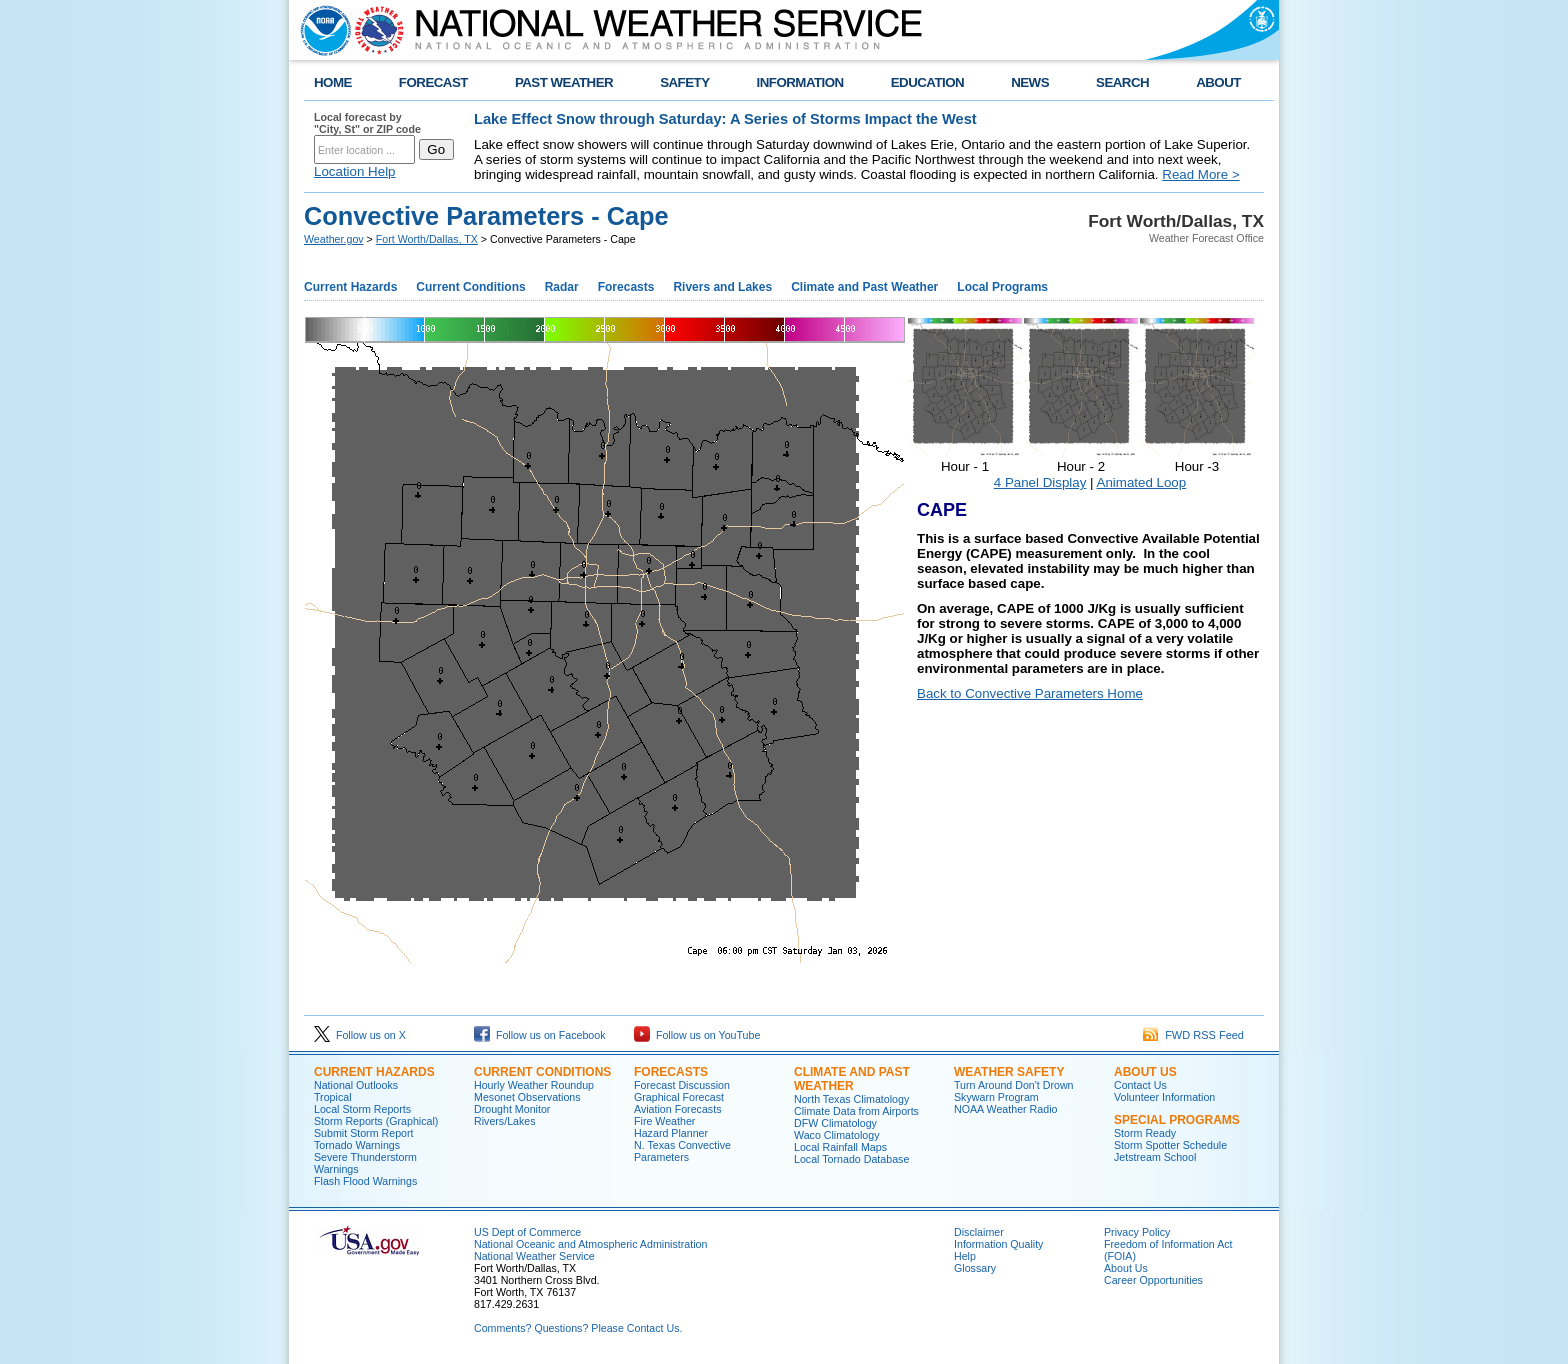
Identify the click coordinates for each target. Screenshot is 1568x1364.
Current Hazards (350, 287)
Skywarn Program (996, 1097)
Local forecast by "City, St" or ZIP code (367, 123)
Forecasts (626, 287)
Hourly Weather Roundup (534, 1085)
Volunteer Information (1164, 1097)
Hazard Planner (671, 1133)
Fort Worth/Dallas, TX (427, 239)
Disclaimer (979, 1232)
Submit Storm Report (364, 1133)
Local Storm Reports (362, 1109)
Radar (562, 287)
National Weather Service (534, 1256)
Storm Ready (1145, 1133)
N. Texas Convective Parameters (682, 1151)
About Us (1126, 1268)
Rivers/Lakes (505, 1121)
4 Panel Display (1040, 482)
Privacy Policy (1137, 1232)
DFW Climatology (835, 1123)
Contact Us (1140, 1085)
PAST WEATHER (564, 82)
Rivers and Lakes (722, 287)
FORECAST (433, 82)
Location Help (355, 171)
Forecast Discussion (682, 1085)
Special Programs (1177, 1120)
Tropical (333, 1097)
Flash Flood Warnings (365, 1181)
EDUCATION (927, 82)
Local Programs (1002, 287)
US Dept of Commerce (527, 1232)
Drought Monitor (512, 1109)
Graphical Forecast (679, 1097)
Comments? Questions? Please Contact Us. (578, 1328)
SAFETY (684, 82)
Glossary (975, 1268)
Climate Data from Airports (856, 1111)
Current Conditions (470, 287)
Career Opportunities (1153, 1280)
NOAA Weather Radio (1005, 1109)
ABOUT (1218, 82)
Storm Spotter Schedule (1170, 1145)
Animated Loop (1142, 482)
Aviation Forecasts (677, 1109)
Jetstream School (1155, 1157)
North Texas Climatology (851, 1099)
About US (1145, 1072)
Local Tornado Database (851, 1159)
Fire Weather (664, 1121)
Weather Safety (1009, 1072)
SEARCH (1122, 82)
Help (965, 1256)
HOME (333, 82)
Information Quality (998, 1244)
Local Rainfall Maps (840, 1147)
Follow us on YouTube (697, 1035)
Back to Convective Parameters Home (1030, 693)
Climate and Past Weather (864, 287)
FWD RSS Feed (1193, 1035)
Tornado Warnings (357, 1145)
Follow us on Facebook (540, 1035)
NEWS (1030, 82)
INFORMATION (800, 82)
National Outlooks (356, 1085)
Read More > (1200, 174)
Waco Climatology (836, 1135)
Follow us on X (360, 1035)
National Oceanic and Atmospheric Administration (590, 1244)
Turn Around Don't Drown (1014, 1085)
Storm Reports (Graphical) (376, 1121)
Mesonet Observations (527, 1097)
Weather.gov (334, 239)
